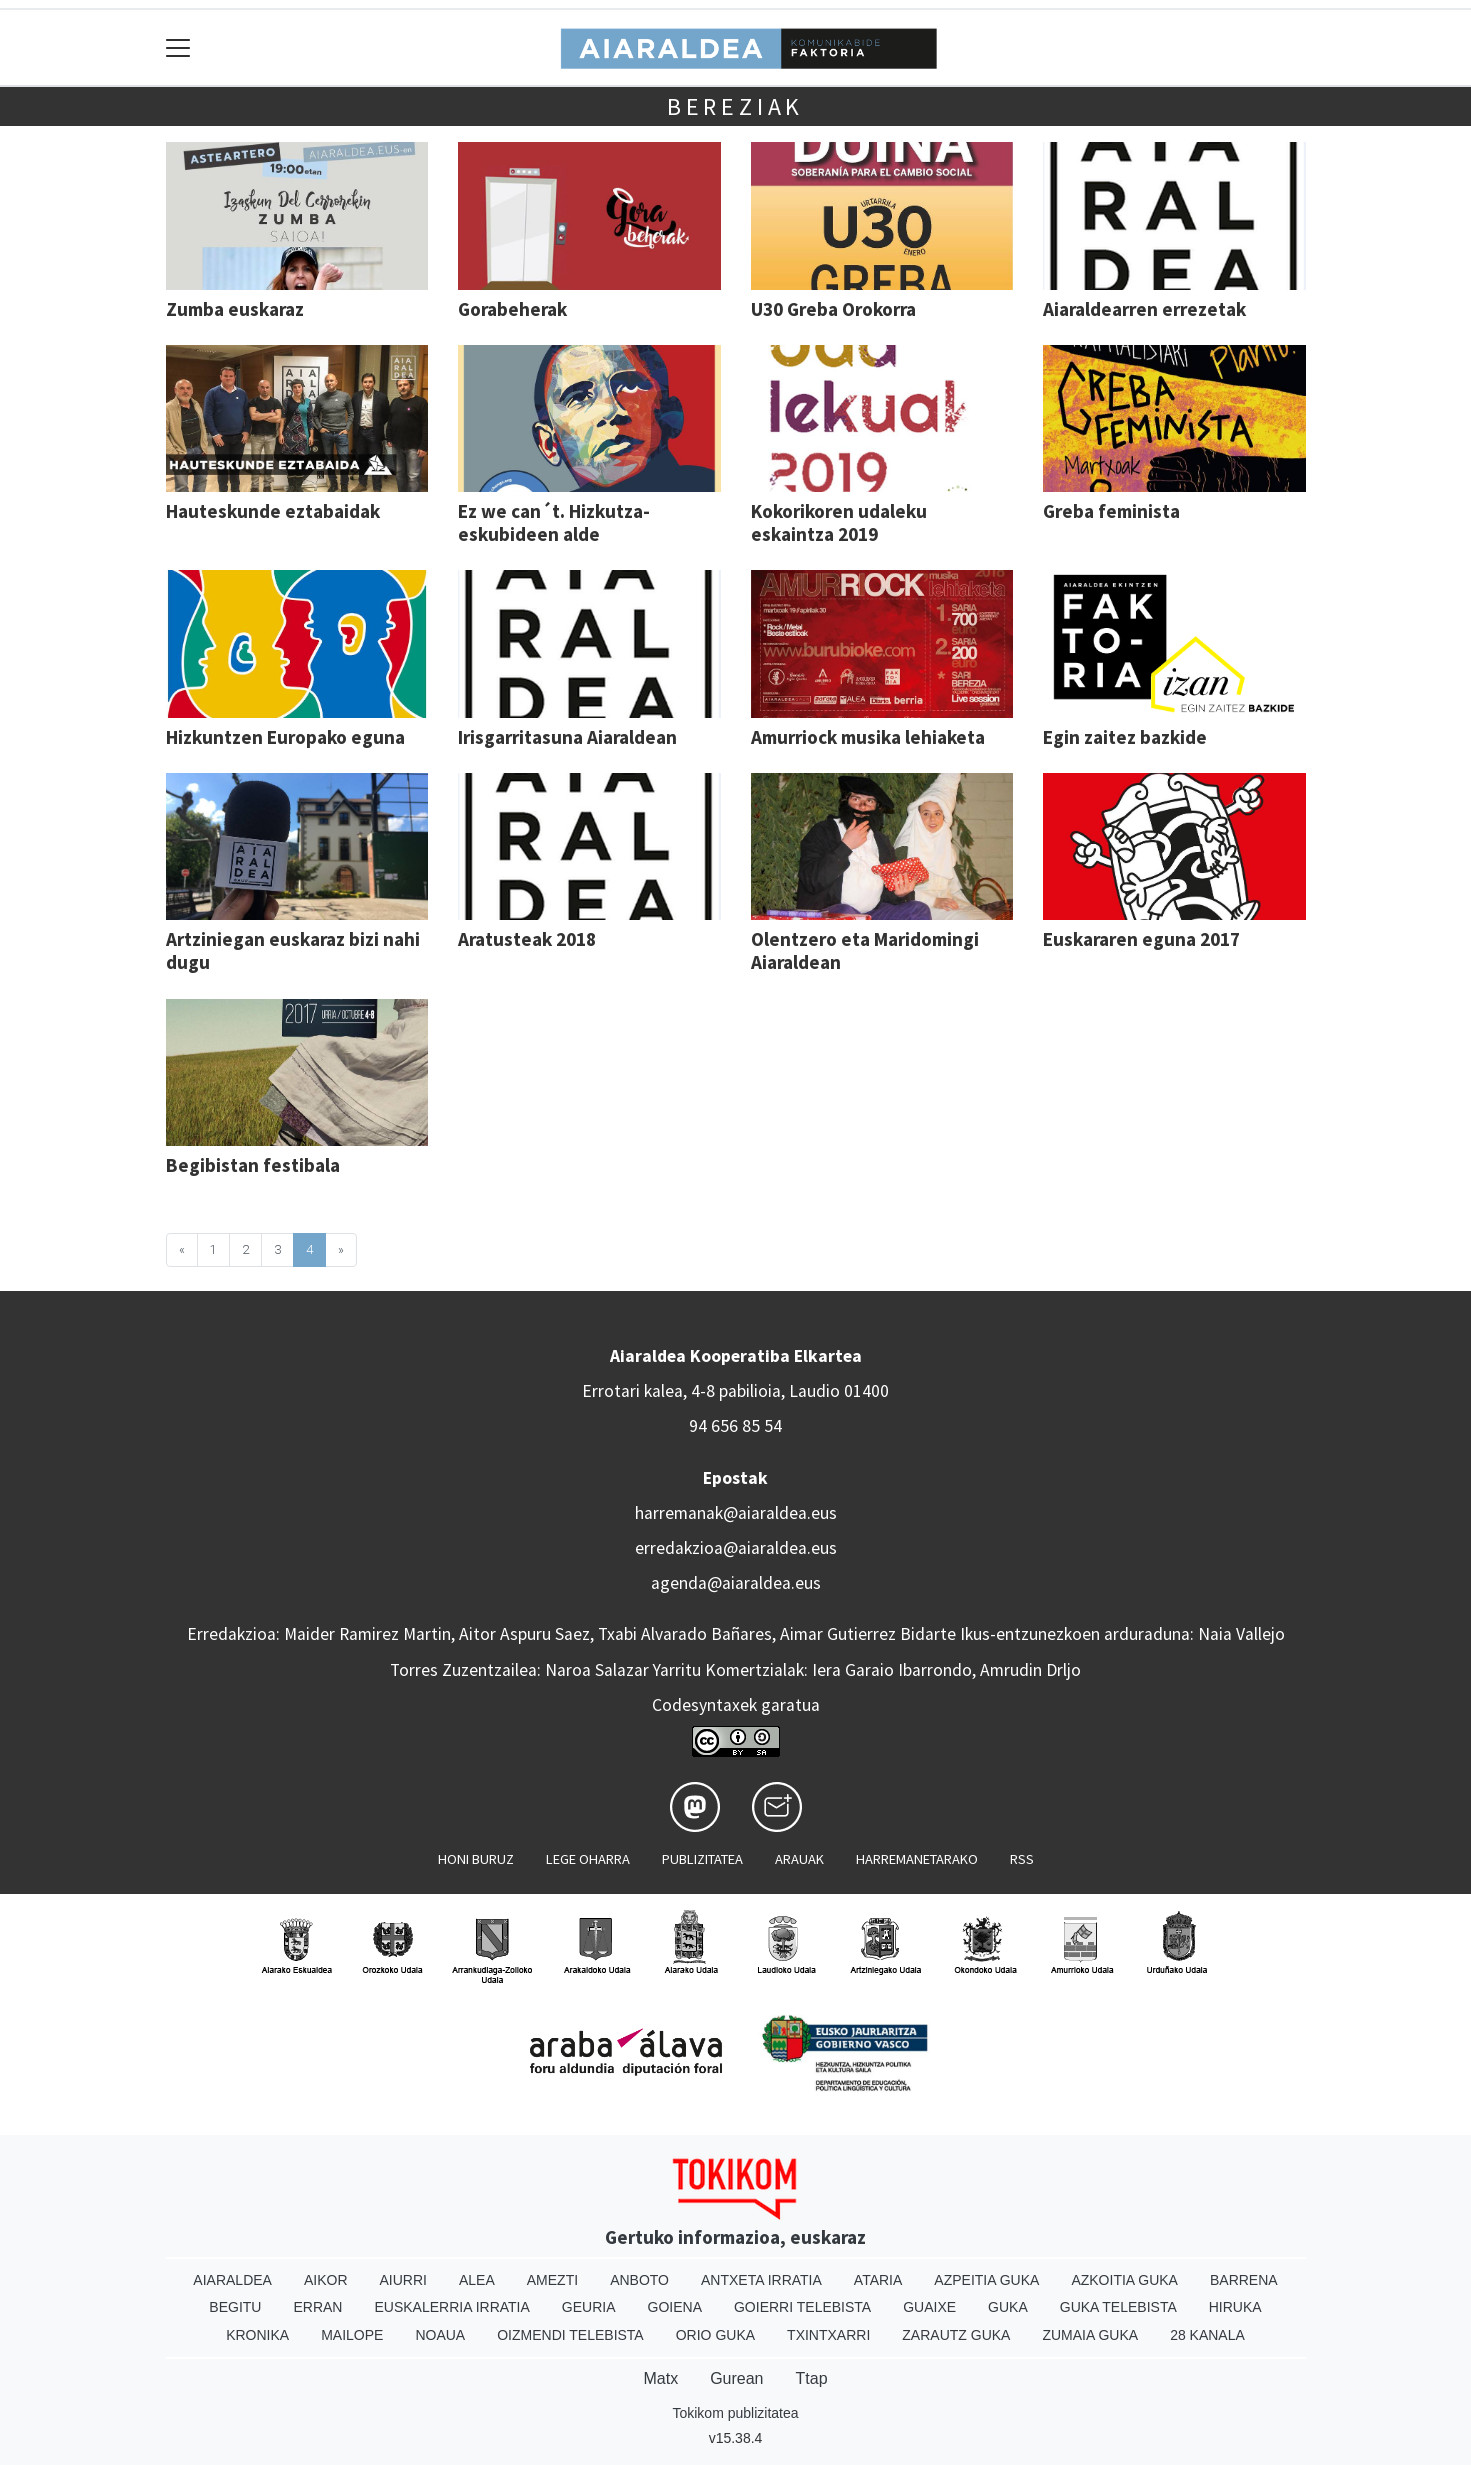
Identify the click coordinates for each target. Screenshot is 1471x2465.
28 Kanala (1207, 2335)
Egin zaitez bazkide (1125, 737)
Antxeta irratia (761, 2280)
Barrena (1244, 2280)
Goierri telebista (802, 2307)
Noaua (440, 2335)
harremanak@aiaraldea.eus (736, 1513)
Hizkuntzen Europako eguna (285, 737)
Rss (1022, 1859)
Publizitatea (702, 1859)
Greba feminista (1111, 511)
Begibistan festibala (253, 1165)
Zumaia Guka (1090, 2335)
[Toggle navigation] (178, 47)
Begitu (235, 2307)
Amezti (552, 2280)
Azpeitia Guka (986, 2280)
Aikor (326, 2280)
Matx (660, 2378)
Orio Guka (715, 2335)
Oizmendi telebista (570, 2335)
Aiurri (403, 2280)
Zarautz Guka (956, 2335)
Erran (317, 2307)
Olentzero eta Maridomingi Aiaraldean (865, 950)
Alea (477, 2280)
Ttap (812, 2378)
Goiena (675, 2307)
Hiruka (1235, 2307)
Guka (1008, 2307)
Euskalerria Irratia (451, 2307)
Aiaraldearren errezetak (1144, 309)
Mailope (352, 2335)
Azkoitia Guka (1124, 2280)
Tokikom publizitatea (735, 2413)
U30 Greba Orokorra (833, 309)
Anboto (639, 2280)
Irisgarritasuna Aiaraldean (567, 737)
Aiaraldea (232, 2280)
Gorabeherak (512, 309)
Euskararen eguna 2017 (1141, 939)
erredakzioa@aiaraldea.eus (736, 1548)
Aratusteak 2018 (527, 939)
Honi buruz (476, 1859)
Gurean (736, 2378)
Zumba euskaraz (235, 309)
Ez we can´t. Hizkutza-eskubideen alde (554, 522)
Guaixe (929, 2307)
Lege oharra (588, 1859)
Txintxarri (828, 2335)
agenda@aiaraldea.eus (736, 1583)
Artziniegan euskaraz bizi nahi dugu (293, 950)
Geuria (589, 2307)
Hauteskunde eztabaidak (273, 511)
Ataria (878, 2280)
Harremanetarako (917, 1859)
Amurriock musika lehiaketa (868, 737)
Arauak (799, 1859)
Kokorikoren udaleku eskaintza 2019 (839, 522)
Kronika (257, 2335)
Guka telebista (1118, 2307)
